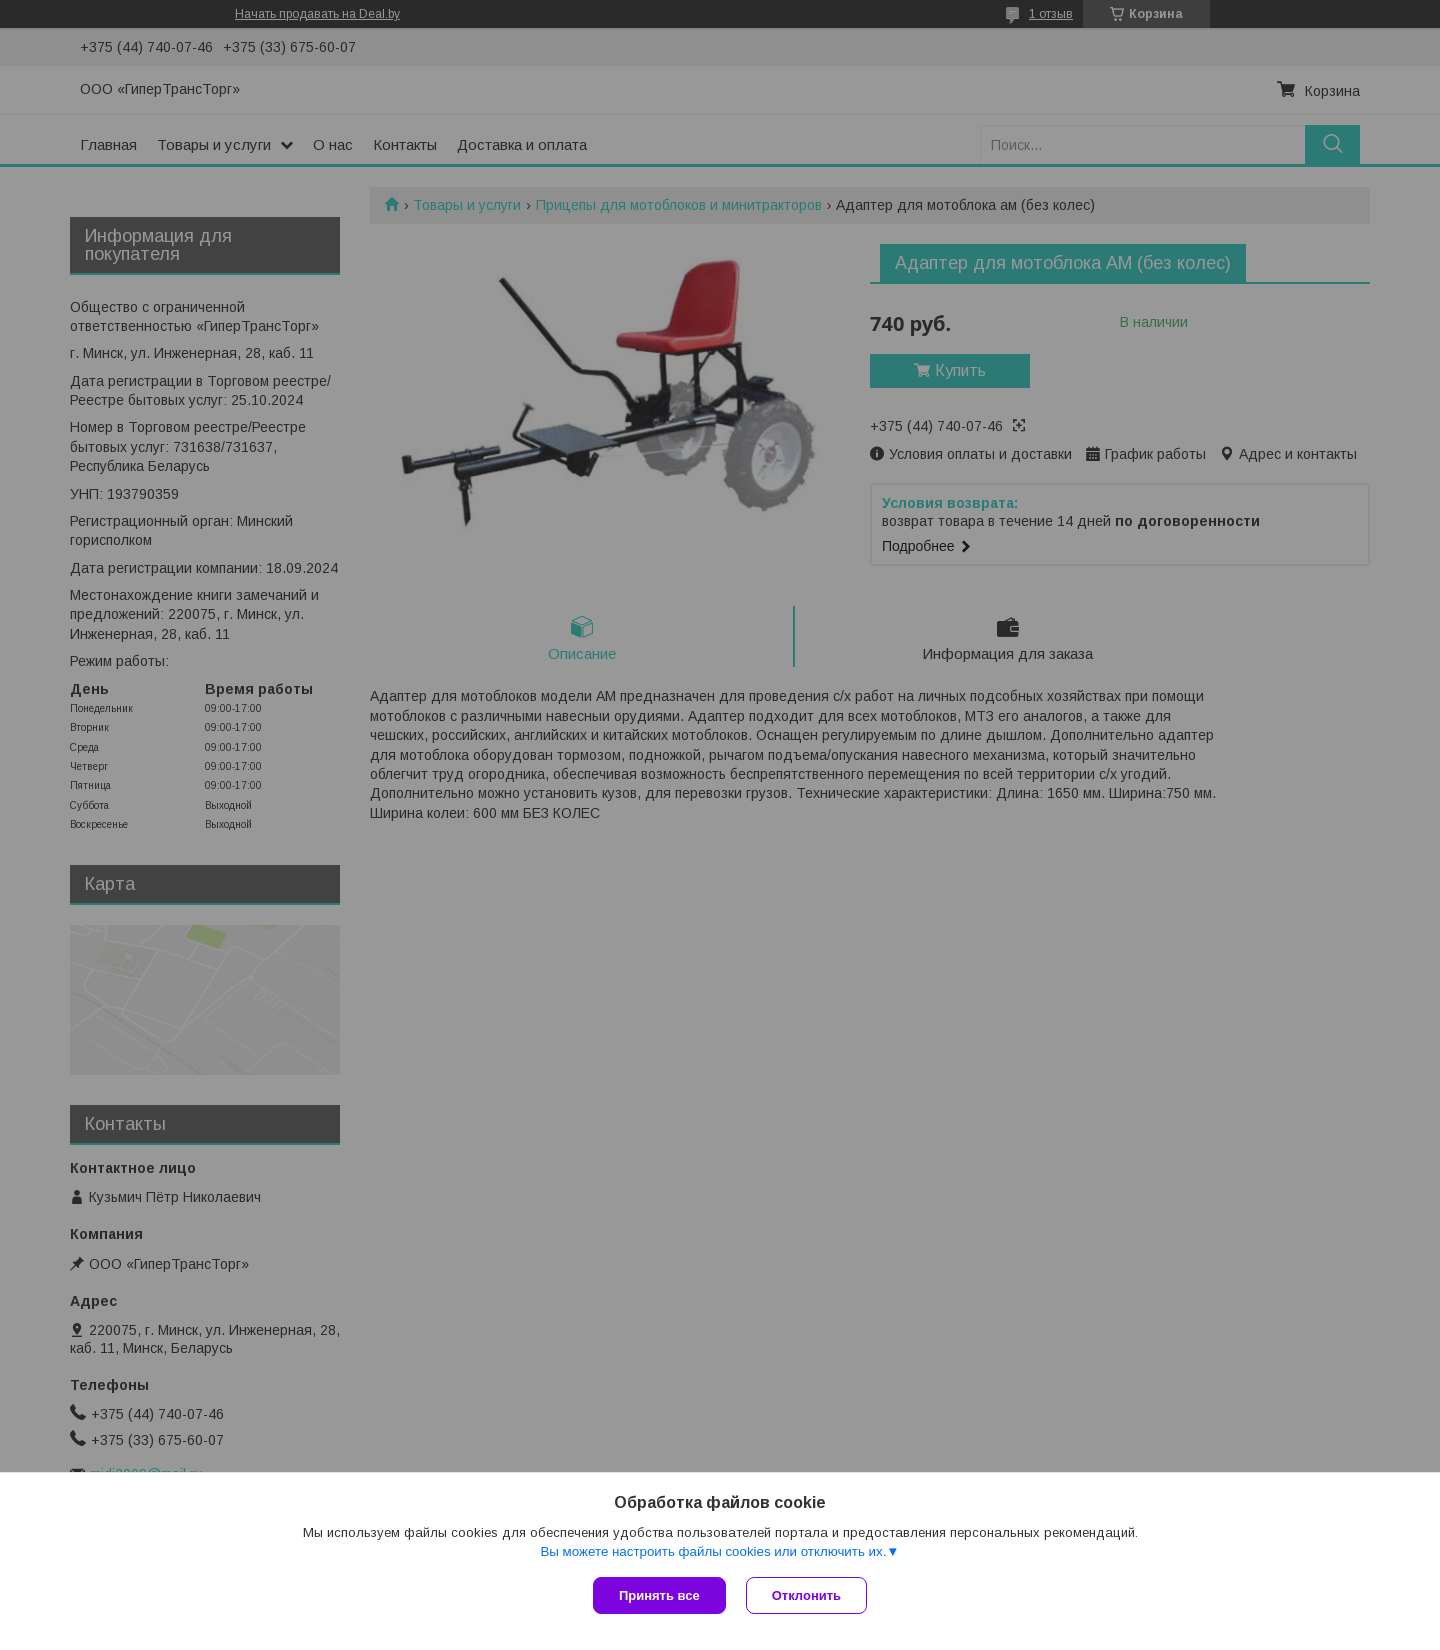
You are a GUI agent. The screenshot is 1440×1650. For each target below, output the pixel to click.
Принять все (659, 1595)
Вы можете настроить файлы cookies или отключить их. (713, 1551)
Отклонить (806, 1595)
